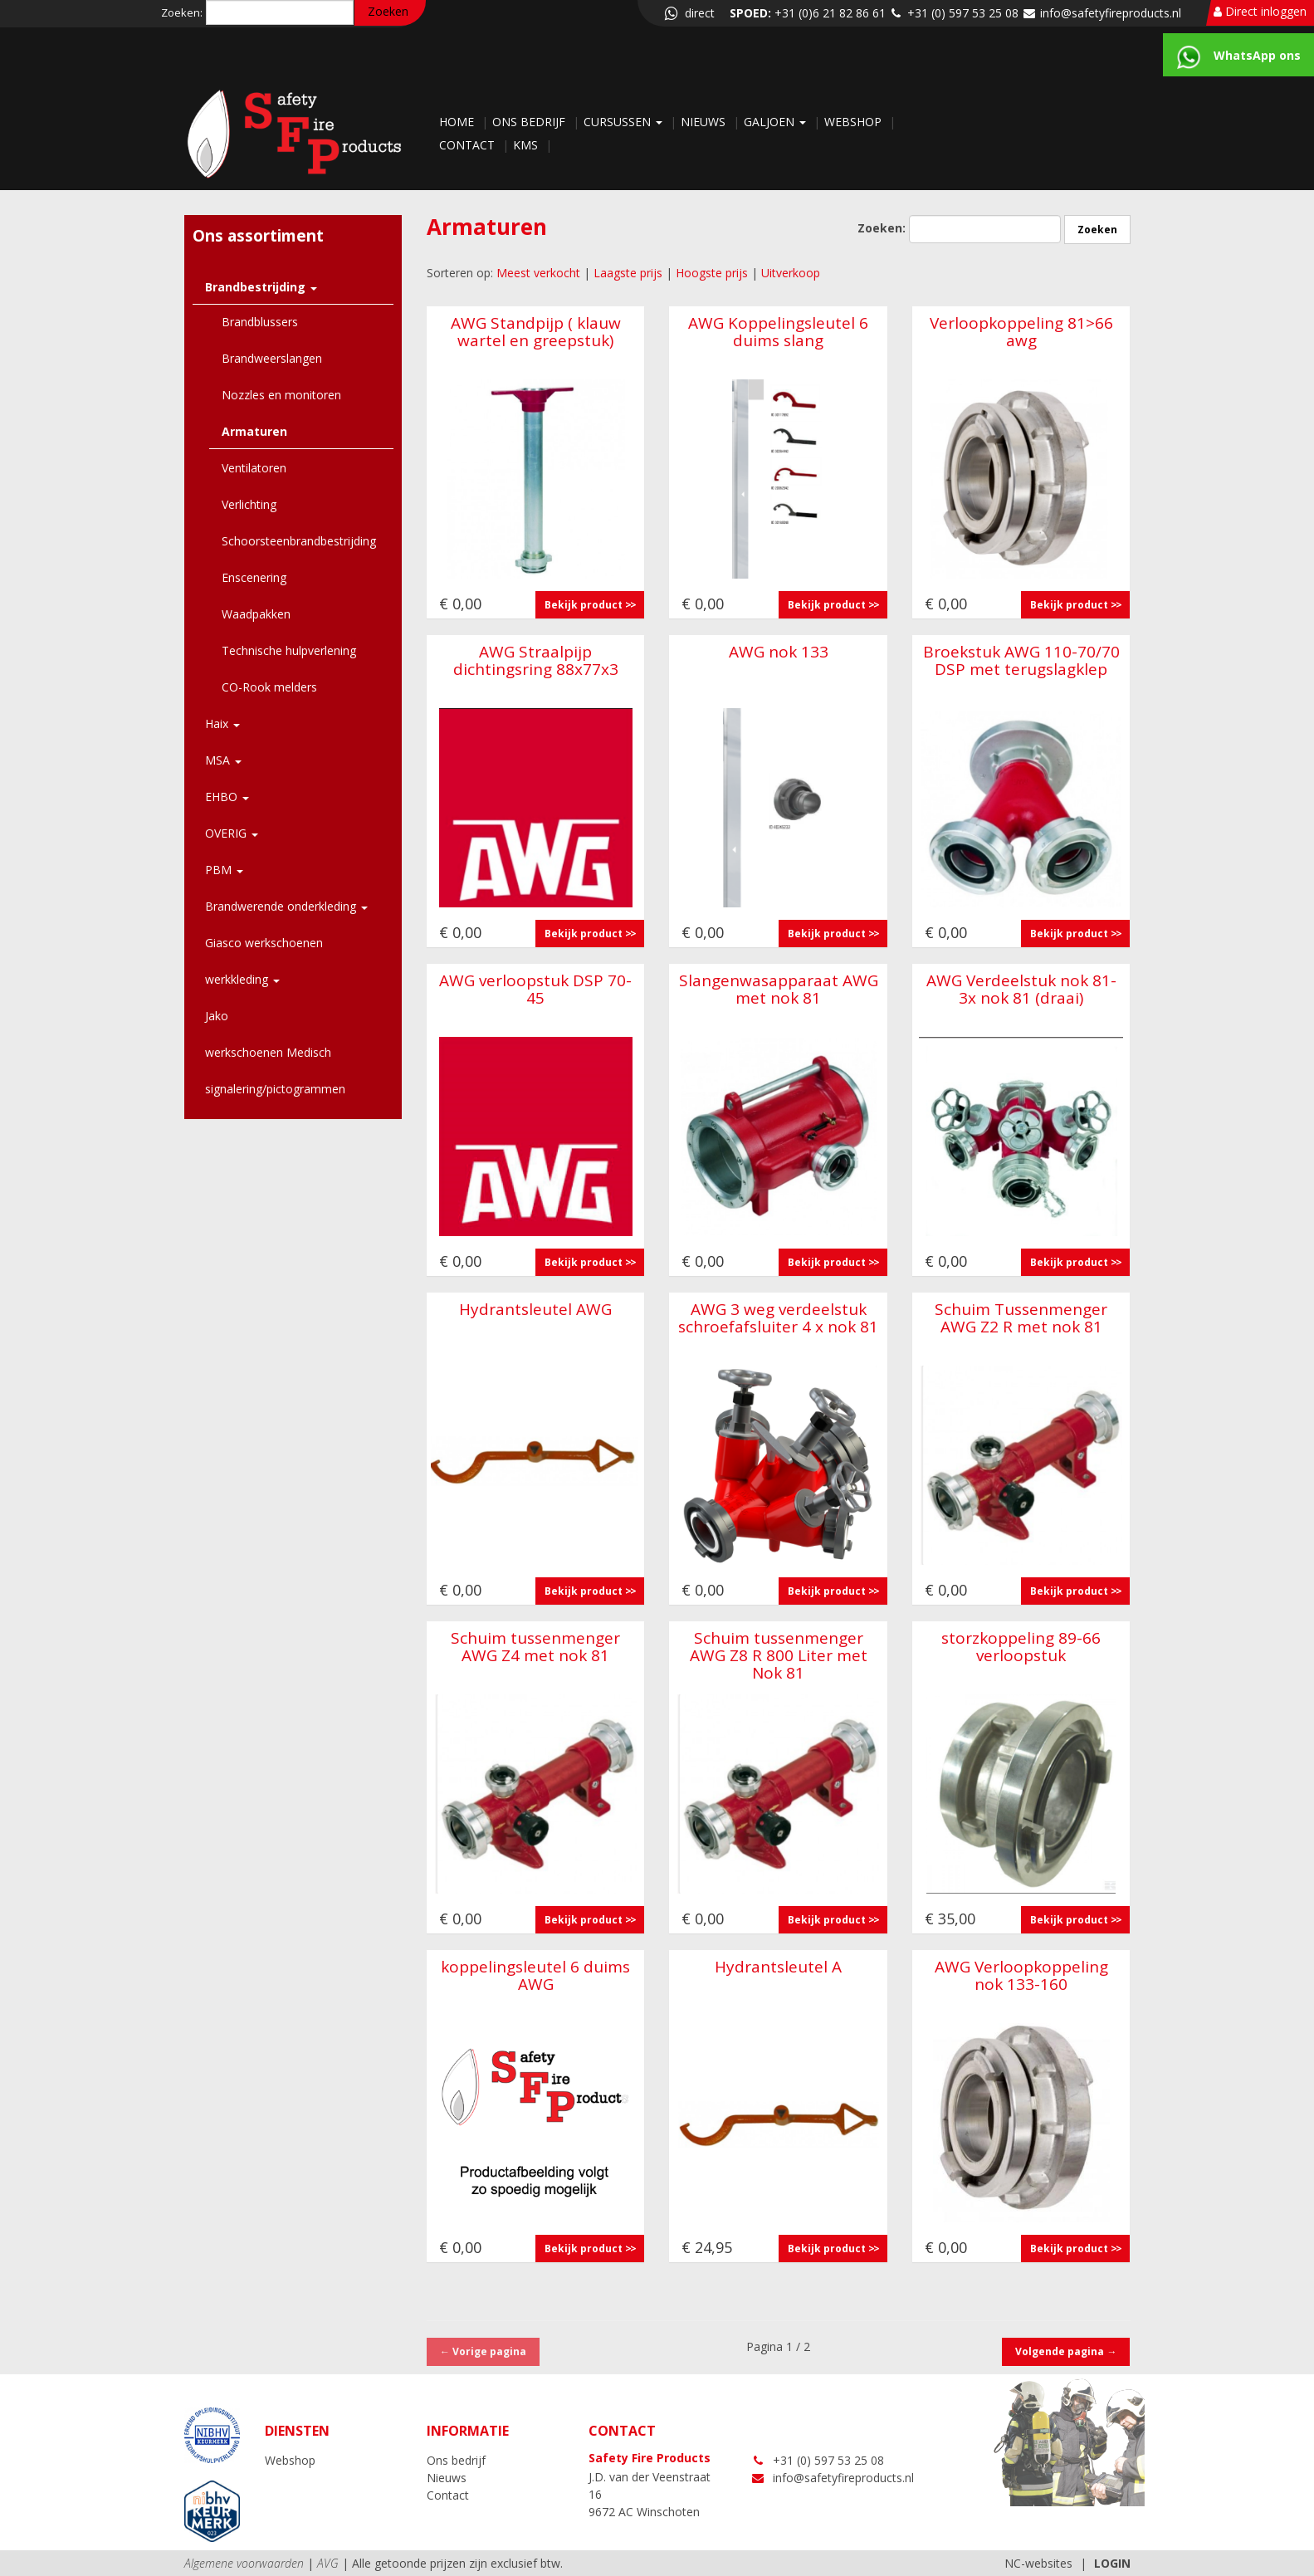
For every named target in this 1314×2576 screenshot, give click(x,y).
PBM (224, 869)
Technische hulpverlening (289, 650)
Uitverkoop (790, 273)
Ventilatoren (254, 468)
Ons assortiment (258, 236)
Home (458, 122)
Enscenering (254, 577)
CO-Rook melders (269, 687)
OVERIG (231, 833)
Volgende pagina (1065, 2351)
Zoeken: (182, 12)
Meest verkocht (538, 273)
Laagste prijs (627, 273)
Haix (222, 723)
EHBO (227, 796)
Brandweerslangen (272, 358)
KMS (527, 145)
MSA (223, 760)
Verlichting (249, 504)
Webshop (854, 122)
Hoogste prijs (712, 273)
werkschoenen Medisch (268, 1052)
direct (688, 13)
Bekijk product (584, 605)
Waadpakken (256, 614)
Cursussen (625, 122)
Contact (468, 145)
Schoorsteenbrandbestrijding (299, 541)
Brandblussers (260, 322)
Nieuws (705, 122)
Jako (216, 1016)
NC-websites (1038, 2563)
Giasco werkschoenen (264, 943)
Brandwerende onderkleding (286, 906)
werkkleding (242, 979)
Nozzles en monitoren (281, 395)
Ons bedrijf (530, 122)
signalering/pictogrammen (275, 1089)
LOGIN (1112, 2563)
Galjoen (776, 122)
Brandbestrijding (261, 287)
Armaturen (254, 431)
